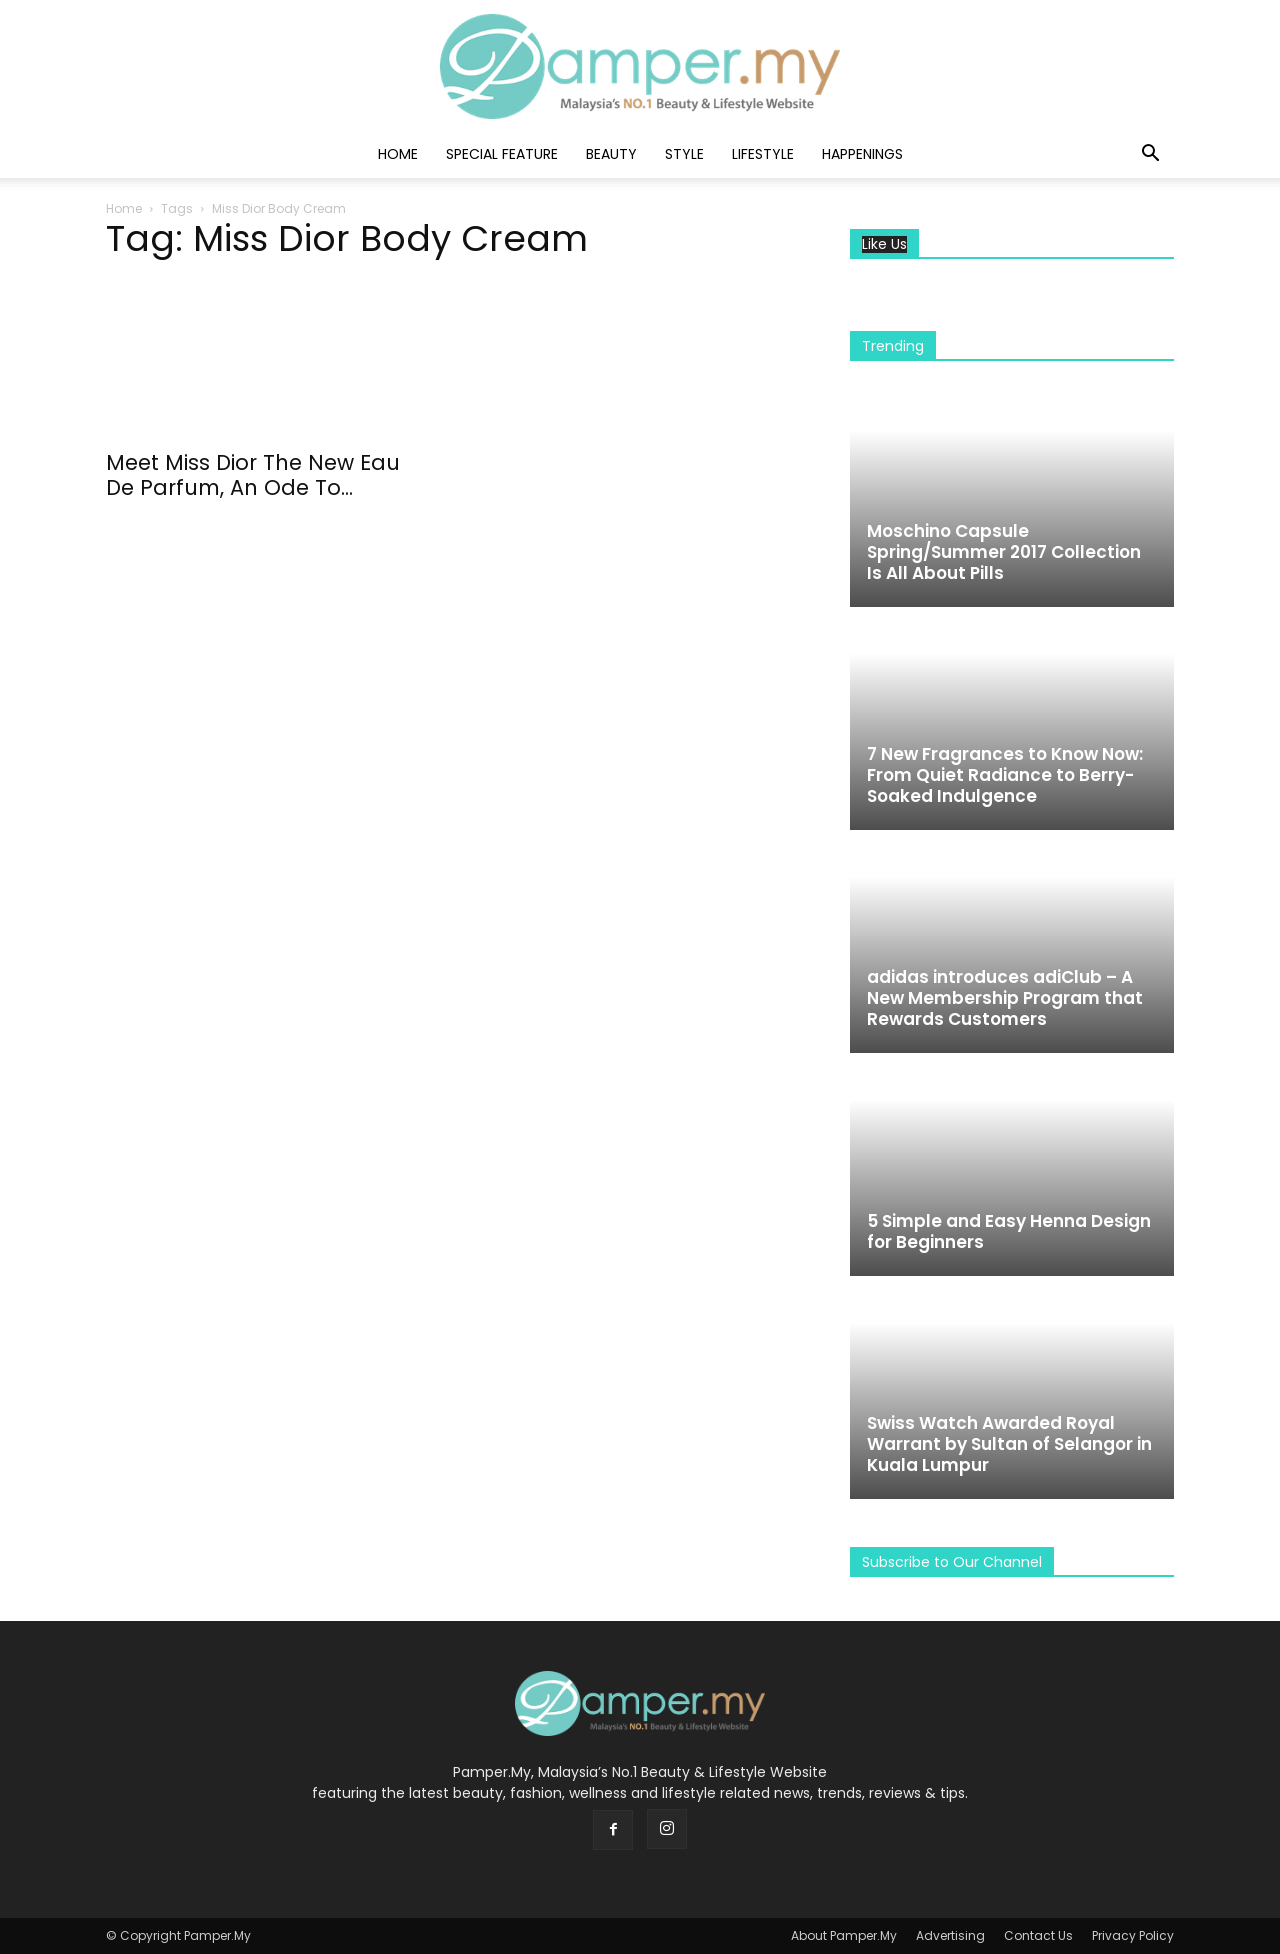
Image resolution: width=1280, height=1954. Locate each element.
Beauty (611, 154)
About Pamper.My (844, 1935)
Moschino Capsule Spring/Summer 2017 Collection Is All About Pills (1004, 552)
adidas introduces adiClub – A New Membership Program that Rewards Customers (1005, 998)
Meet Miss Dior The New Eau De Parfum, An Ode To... (253, 475)
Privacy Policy (1133, 1935)
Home (398, 154)
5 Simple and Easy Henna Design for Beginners (1009, 1231)
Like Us (884, 244)
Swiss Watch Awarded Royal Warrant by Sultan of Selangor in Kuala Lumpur (1009, 1444)
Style (684, 154)
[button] (1150, 155)
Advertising (950, 1935)
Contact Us (1038, 1935)
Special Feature (502, 154)
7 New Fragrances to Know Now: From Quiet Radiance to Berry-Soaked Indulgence (1005, 775)
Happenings (862, 154)
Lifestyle (763, 154)
